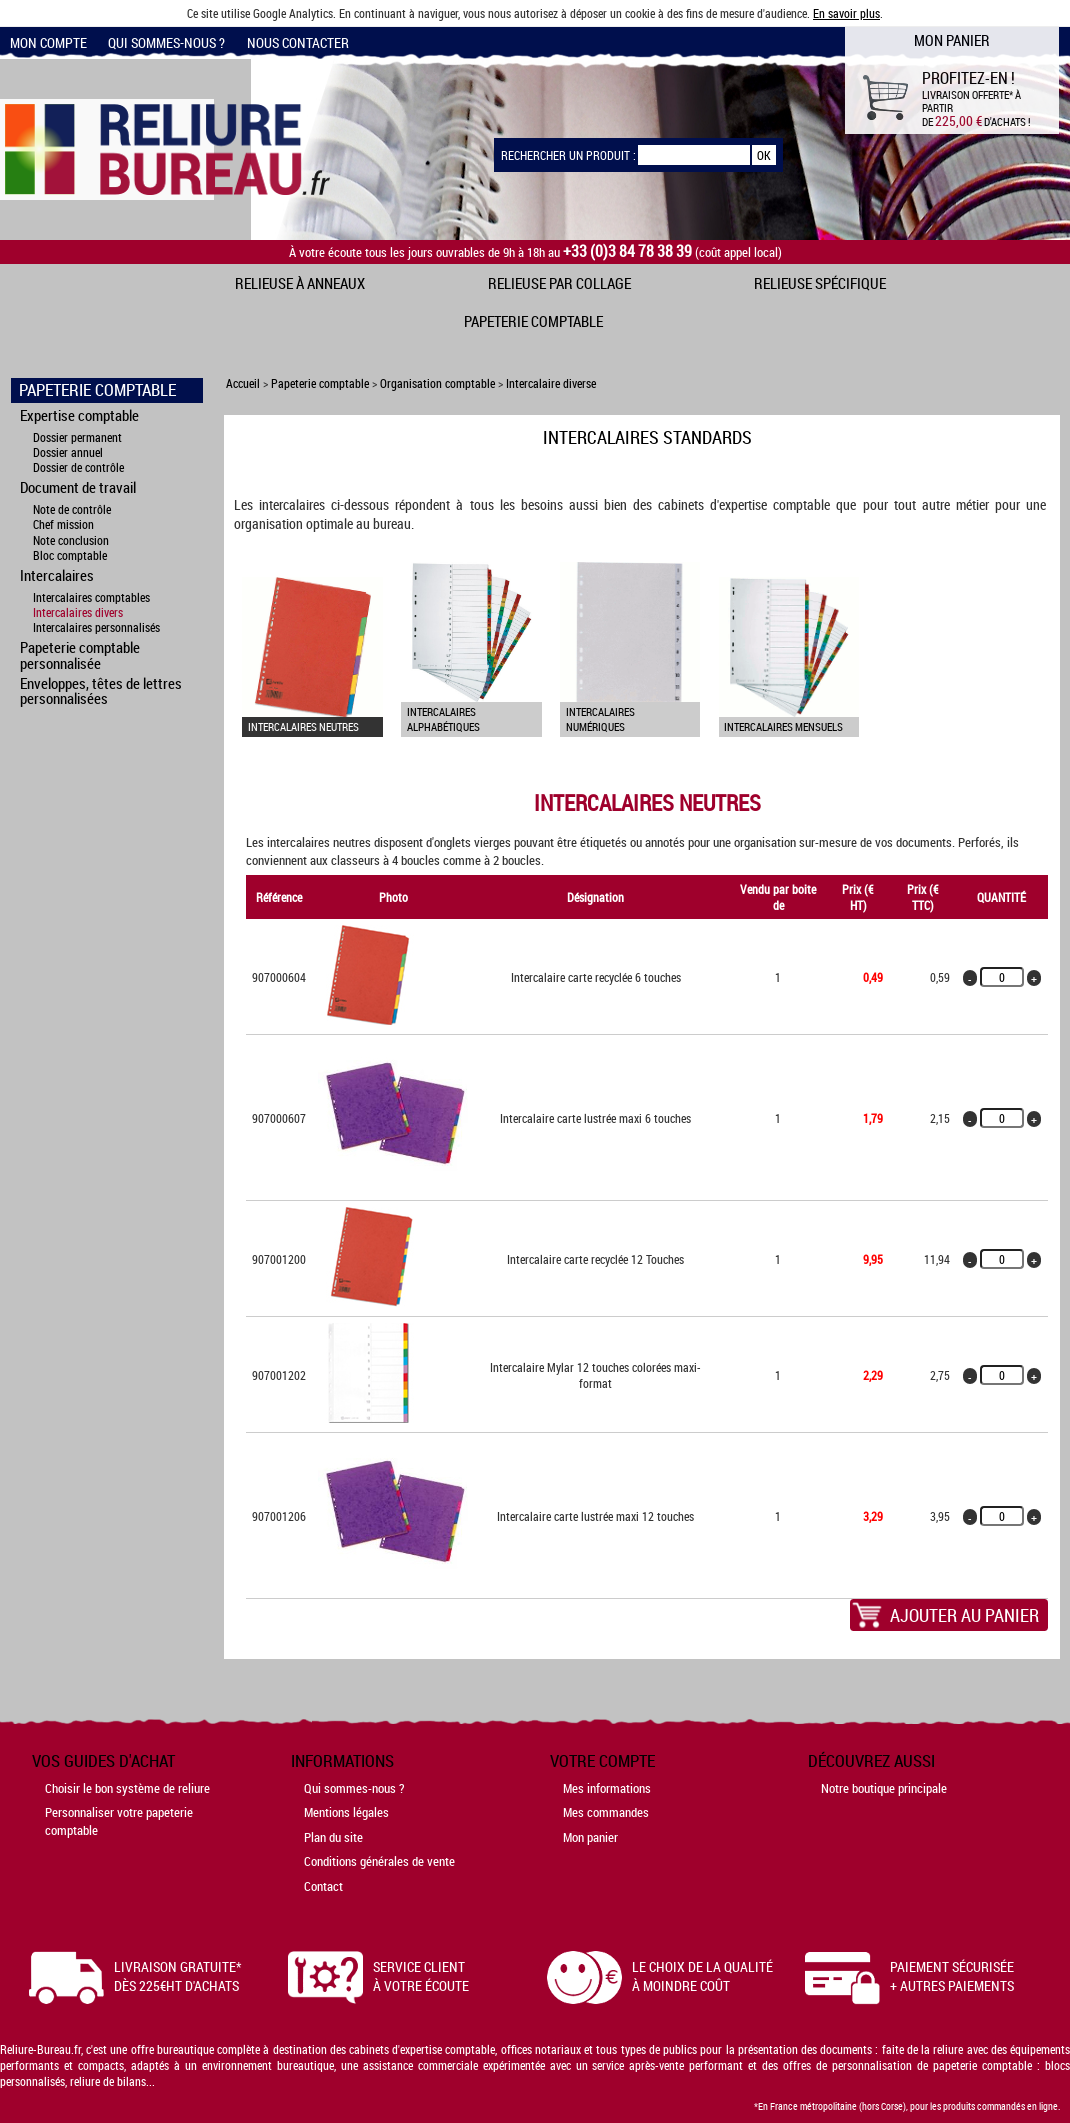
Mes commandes (606, 1812)
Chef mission (63, 524)
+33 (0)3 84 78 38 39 (627, 251)
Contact (323, 1886)
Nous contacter (298, 42)
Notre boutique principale (884, 1788)
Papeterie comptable (533, 321)
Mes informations (607, 1788)
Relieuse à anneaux (300, 283)
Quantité (1001, 897)
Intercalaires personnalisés (96, 627)
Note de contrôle (72, 509)
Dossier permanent (77, 437)
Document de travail (78, 487)
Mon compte (48, 42)
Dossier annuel (68, 452)
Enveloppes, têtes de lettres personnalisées (101, 690)
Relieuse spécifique (820, 283)
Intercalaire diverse (551, 383)
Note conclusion (71, 540)
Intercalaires (57, 575)
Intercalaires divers (78, 612)
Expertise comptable (79, 415)
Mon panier (590, 1837)
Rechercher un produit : (568, 155)
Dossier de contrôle (78, 467)
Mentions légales (346, 1812)
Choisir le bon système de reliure (127, 1788)
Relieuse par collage (559, 283)
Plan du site (333, 1837)
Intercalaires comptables (91, 597)
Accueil (243, 383)
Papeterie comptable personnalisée (80, 654)
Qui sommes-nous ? (166, 42)
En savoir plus (846, 13)
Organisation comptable (437, 383)
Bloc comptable (70, 555)
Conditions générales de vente (379, 1861)
